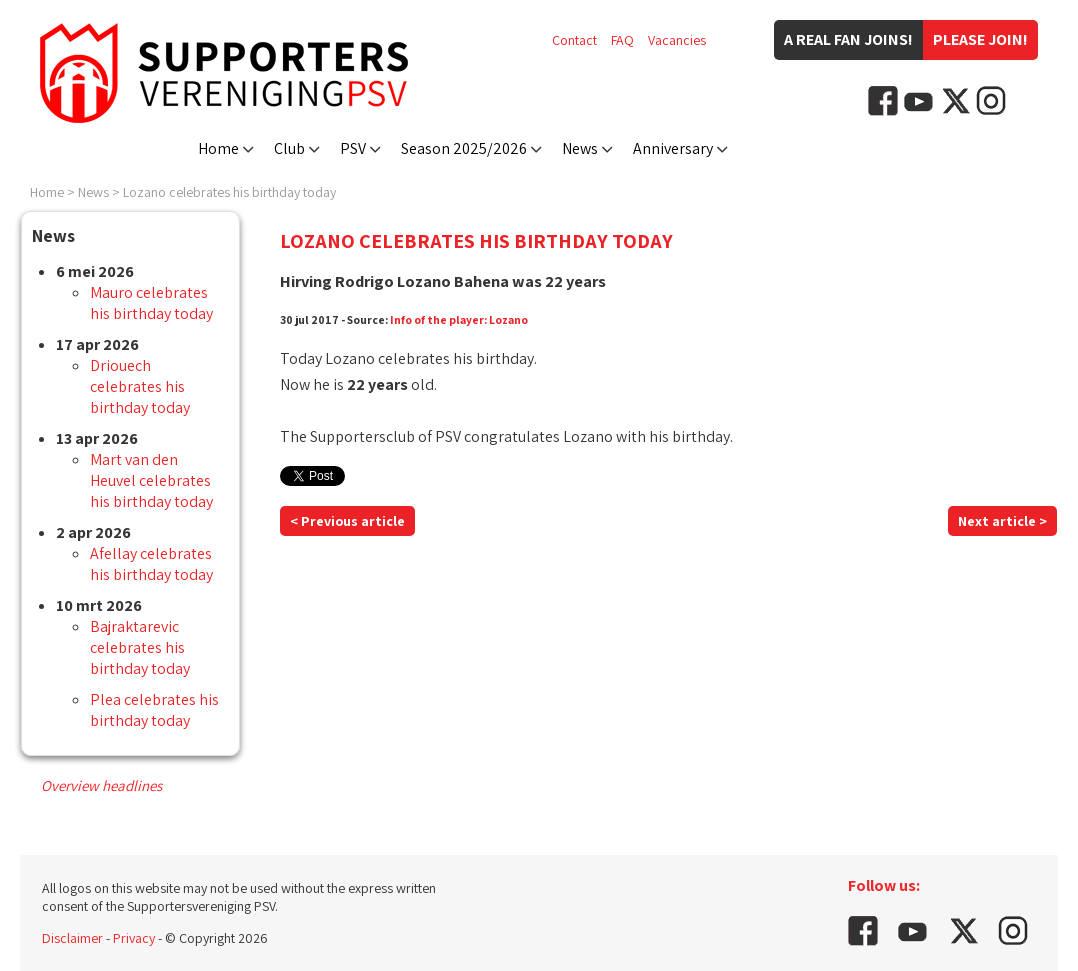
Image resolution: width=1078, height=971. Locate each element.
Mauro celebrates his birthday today (151, 303)
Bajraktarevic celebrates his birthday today (140, 647)
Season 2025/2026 (464, 148)
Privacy (134, 938)
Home (218, 148)
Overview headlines (101, 785)
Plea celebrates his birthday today (154, 710)
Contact (574, 40)
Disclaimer (72, 938)
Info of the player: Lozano (459, 319)
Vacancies (677, 40)
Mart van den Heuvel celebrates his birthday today (151, 480)
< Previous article (347, 521)
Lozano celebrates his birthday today (229, 192)
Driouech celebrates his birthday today (140, 386)
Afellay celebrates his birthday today (151, 564)
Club (289, 148)
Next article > (1002, 521)
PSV (353, 148)
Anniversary (673, 148)
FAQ (622, 40)
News (580, 148)
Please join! (980, 39)
